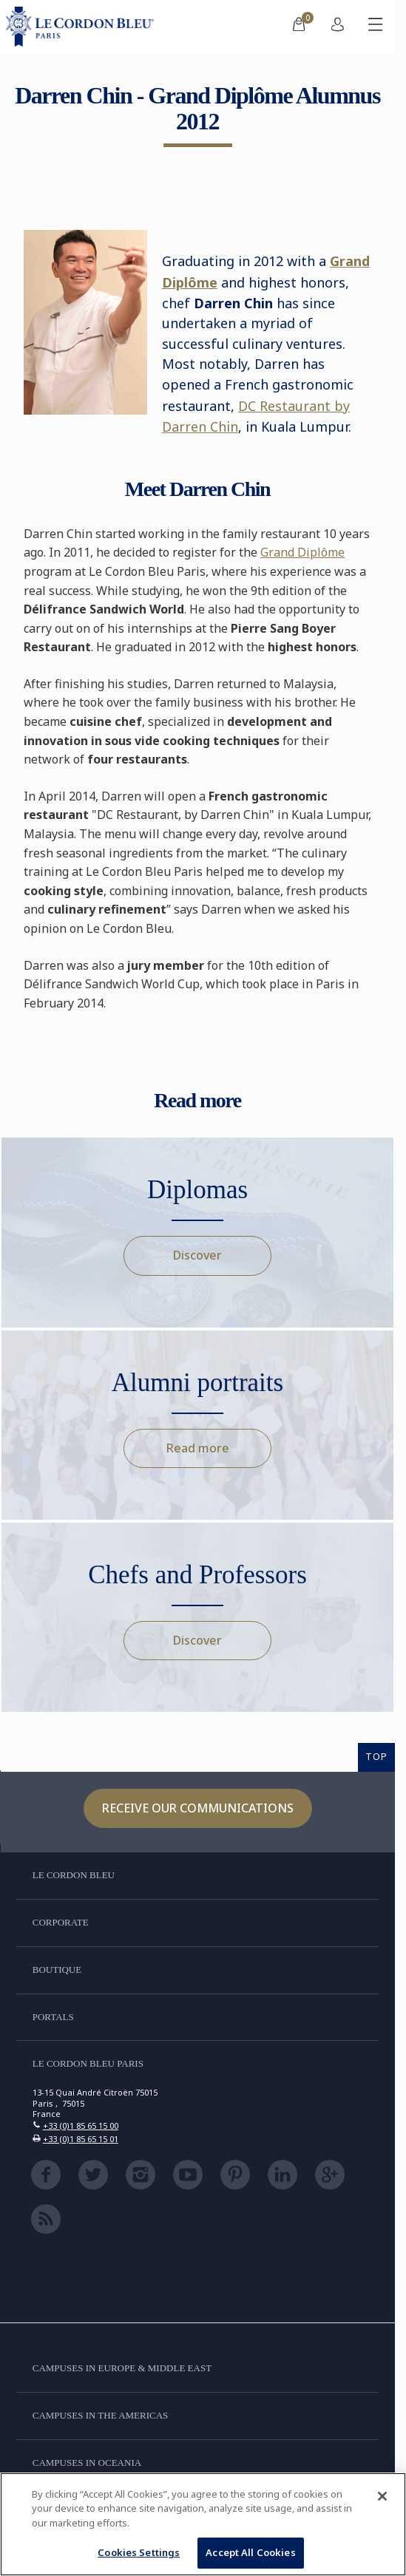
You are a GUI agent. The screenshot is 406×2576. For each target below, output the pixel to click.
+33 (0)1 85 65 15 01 (80, 2138)
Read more (197, 1448)
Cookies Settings (139, 2552)
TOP (376, 1756)
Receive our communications (198, 1808)
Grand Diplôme (302, 552)
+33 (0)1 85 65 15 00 (80, 2125)
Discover (197, 1255)
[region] (203, 2524)
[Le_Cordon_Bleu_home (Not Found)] (83, 26)
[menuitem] (299, 26)
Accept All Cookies (250, 2552)
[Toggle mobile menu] (375, 26)
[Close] (382, 2496)
